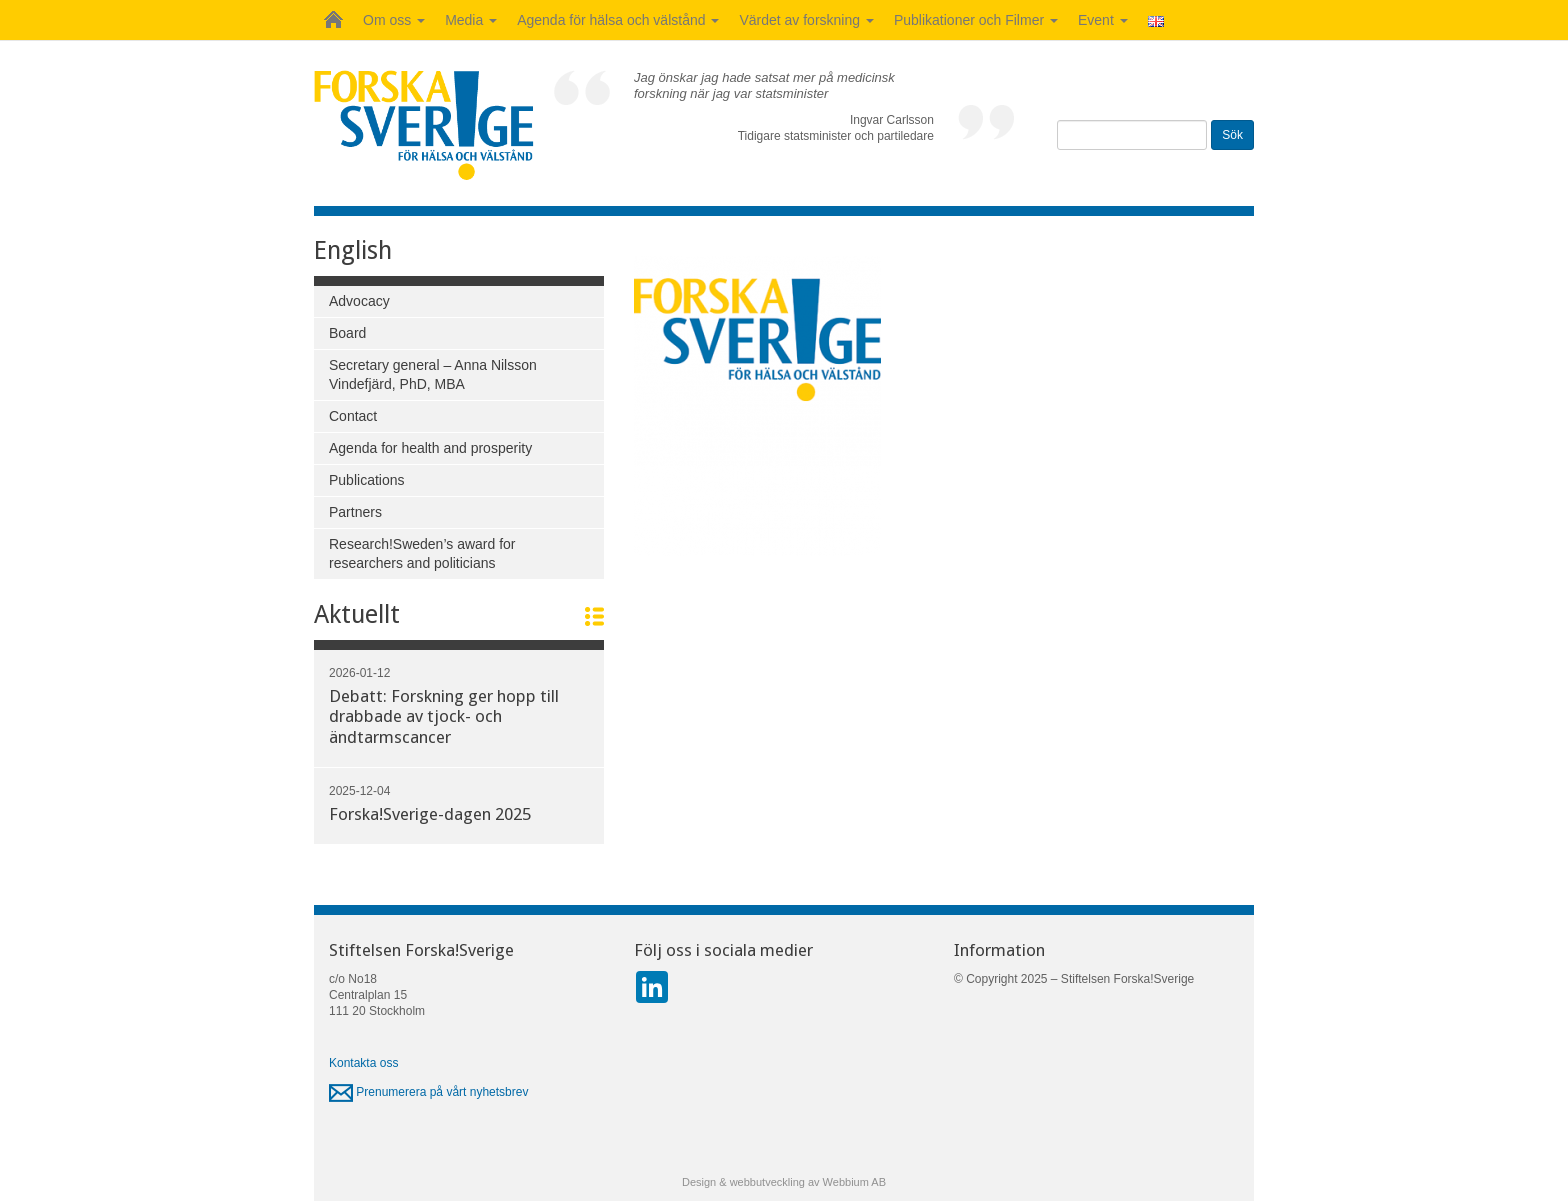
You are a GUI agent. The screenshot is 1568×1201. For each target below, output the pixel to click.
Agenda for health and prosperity (430, 448)
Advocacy (359, 301)
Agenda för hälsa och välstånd (618, 20)
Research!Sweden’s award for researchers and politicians (422, 553)
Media (471, 20)
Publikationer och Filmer (976, 20)
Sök (1232, 135)
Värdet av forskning (806, 20)
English (353, 250)
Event (1103, 20)
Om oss (394, 20)
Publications (367, 480)
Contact (353, 416)
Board (347, 333)
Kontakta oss (363, 1063)
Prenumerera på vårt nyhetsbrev (428, 1092)
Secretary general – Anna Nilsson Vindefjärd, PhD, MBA (433, 374)
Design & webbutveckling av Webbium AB (784, 1182)
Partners (355, 512)
